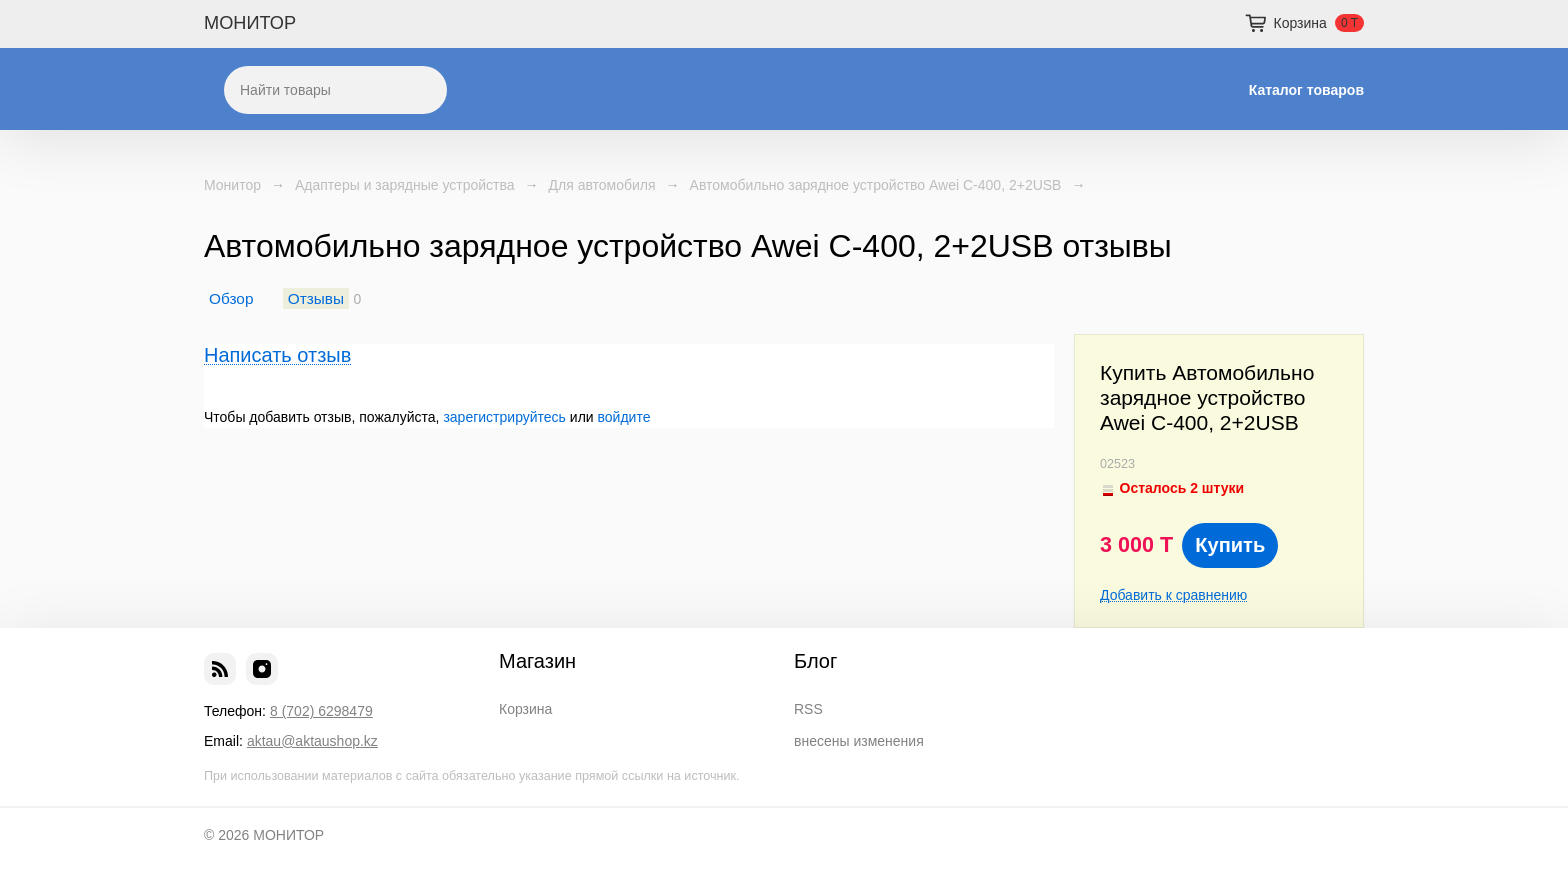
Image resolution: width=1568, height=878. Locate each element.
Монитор (232, 185)
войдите (624, 417)
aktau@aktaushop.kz (312, 741)
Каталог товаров (1306, 90)
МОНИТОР (250, 23)
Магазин (537, 661)
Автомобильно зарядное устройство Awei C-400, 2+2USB (876, 185)
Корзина (525, 709)
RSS (808, 709)
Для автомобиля (602, 185)
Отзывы (316, 298)
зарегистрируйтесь (504, 417)
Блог (815, 661)
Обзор (231, 298)
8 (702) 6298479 (321, 711)
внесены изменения (859, 741)
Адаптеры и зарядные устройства (405, 185)
